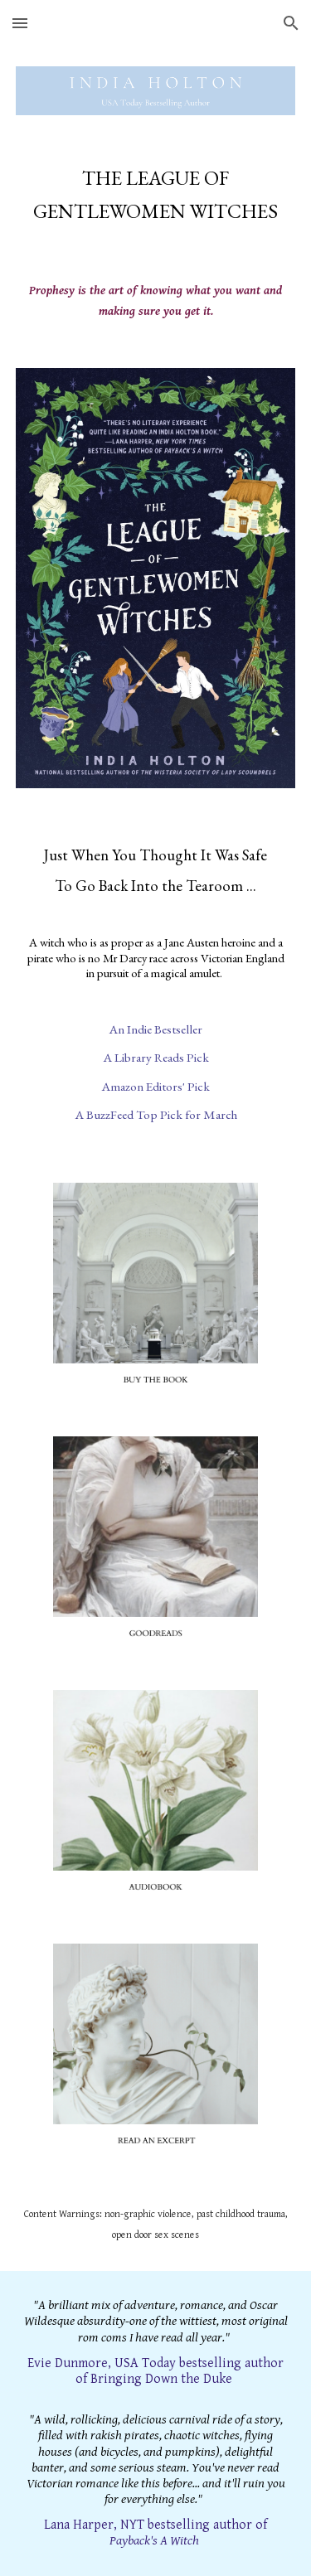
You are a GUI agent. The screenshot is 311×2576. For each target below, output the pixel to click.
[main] (156, 195)
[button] (20, 23)
